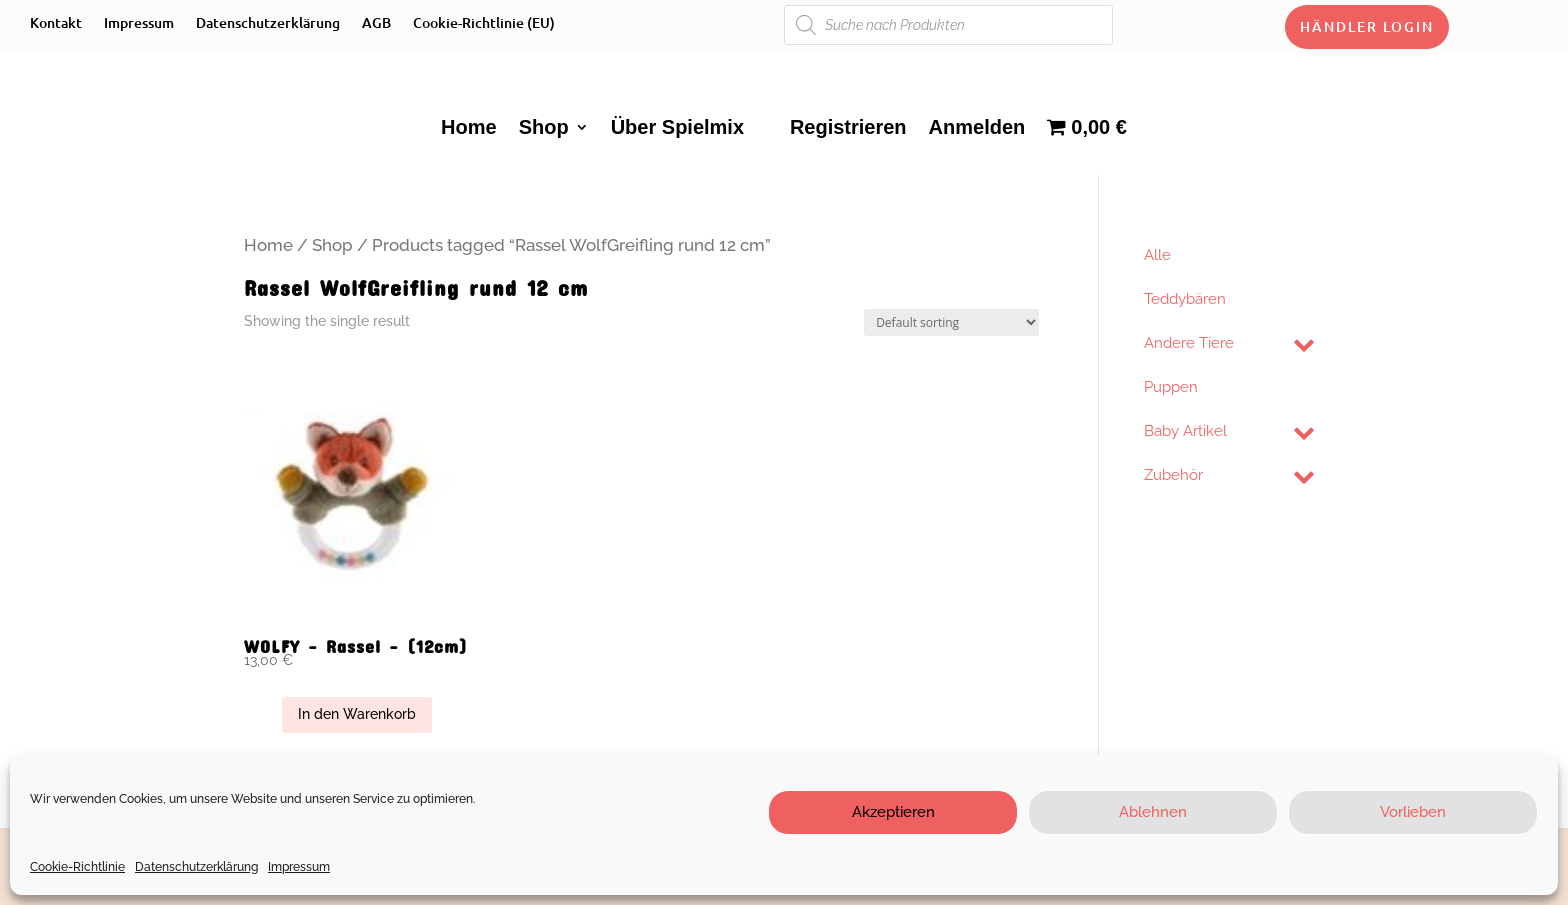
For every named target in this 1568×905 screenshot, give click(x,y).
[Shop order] (951, 322)
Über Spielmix (677, 127)
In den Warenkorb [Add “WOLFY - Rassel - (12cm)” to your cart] (357, 714)
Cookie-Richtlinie (77, 867)
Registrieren (848, 127)
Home (469, 127)
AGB (376, 24)
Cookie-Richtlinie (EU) (484, 24)
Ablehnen (1153, 812)
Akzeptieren (893, 812)
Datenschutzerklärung (196, 867)
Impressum (299, 867)
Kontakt (56, 24)
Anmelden (977, 127)
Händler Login (1367, 26)
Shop (544, 127)
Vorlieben (1413, 812)
